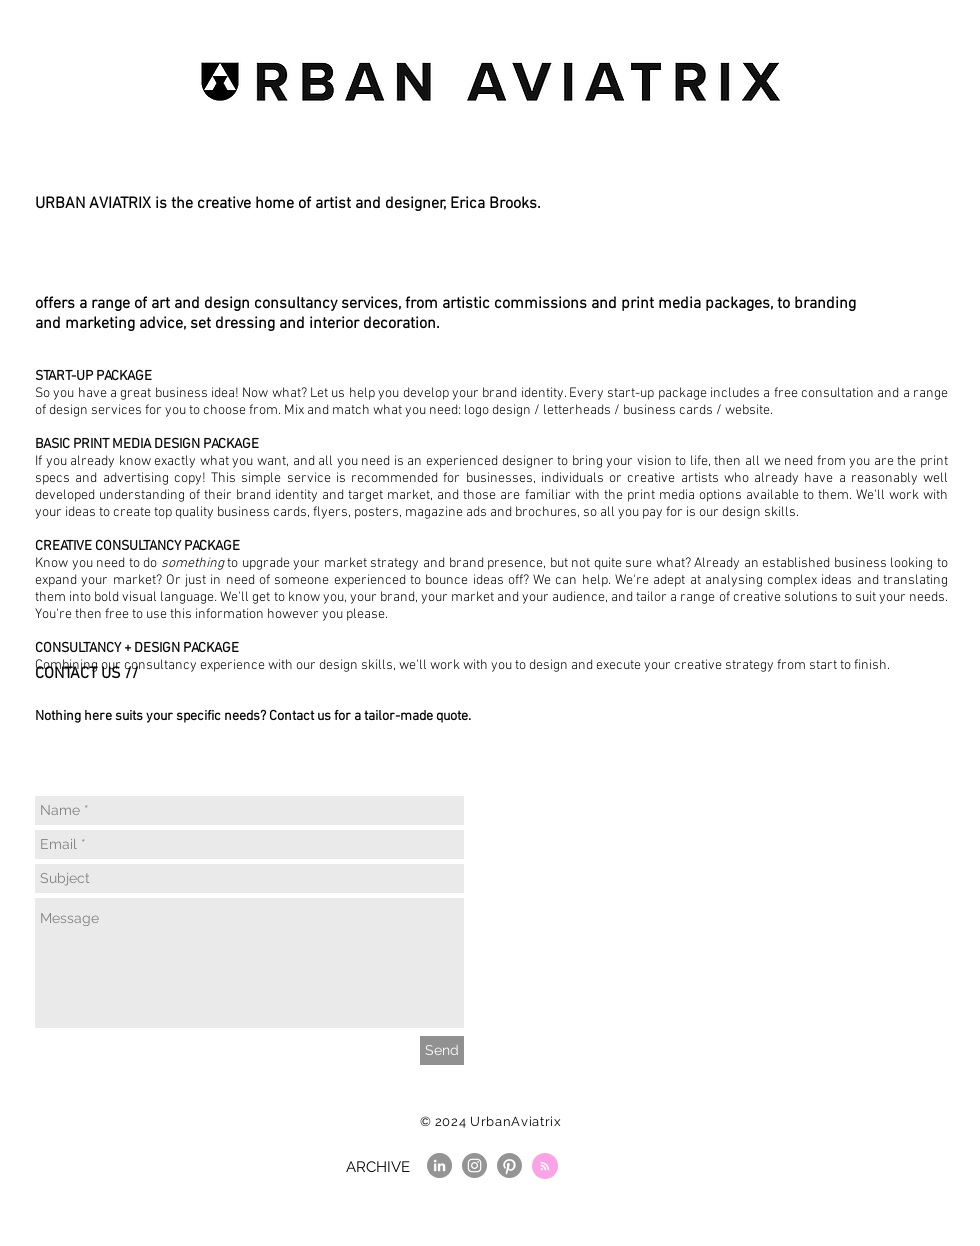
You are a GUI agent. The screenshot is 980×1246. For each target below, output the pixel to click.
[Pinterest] (509, 1165)
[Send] (442, 1050)
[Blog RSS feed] (545, 1167)
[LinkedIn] (439, 1165)
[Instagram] (474, 1165)
